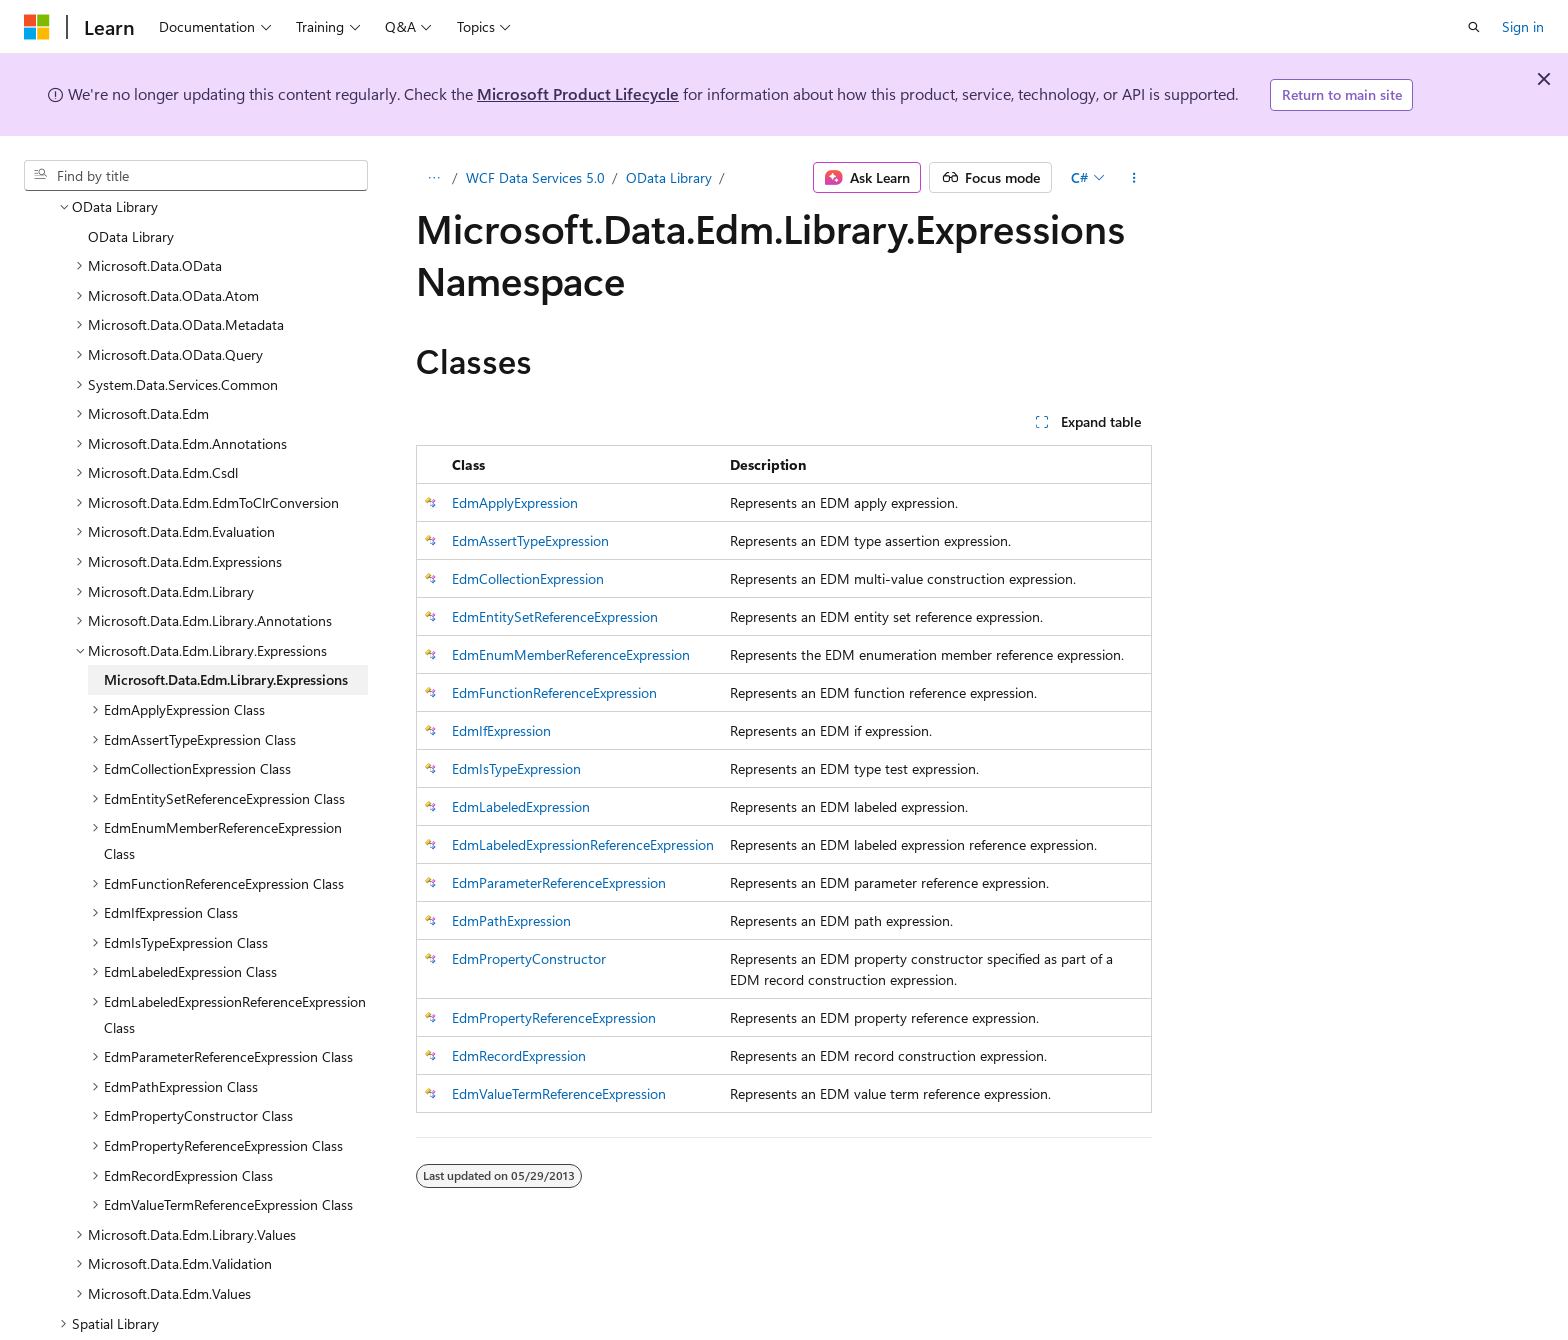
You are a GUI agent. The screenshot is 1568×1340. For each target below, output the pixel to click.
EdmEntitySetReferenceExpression (555, 616)
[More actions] (1134, 178)
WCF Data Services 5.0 (535, 177)
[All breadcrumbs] (433, 178)
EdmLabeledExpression (521, 806)
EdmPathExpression (511, 920)
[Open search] (1474, 27)
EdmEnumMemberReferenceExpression (571, 654)
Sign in (1523, 26)
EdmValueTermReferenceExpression (559, 1093)
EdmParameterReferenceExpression (559, 882)
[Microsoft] (37, 27)
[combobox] (196, 176)
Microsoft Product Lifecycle (578, 93)
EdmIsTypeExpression (516, 768)
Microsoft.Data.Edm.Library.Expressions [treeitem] (226, 631)
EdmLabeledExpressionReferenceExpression (583, 844)
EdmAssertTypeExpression (530, 540)
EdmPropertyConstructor (529, 958)
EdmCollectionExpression (528, 578)
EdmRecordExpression (519, 1055)
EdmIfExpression (501, 730)
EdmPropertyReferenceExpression (554, 1017)
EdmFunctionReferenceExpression (554, 692)
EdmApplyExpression (515, 502)
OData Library (669, 177)
